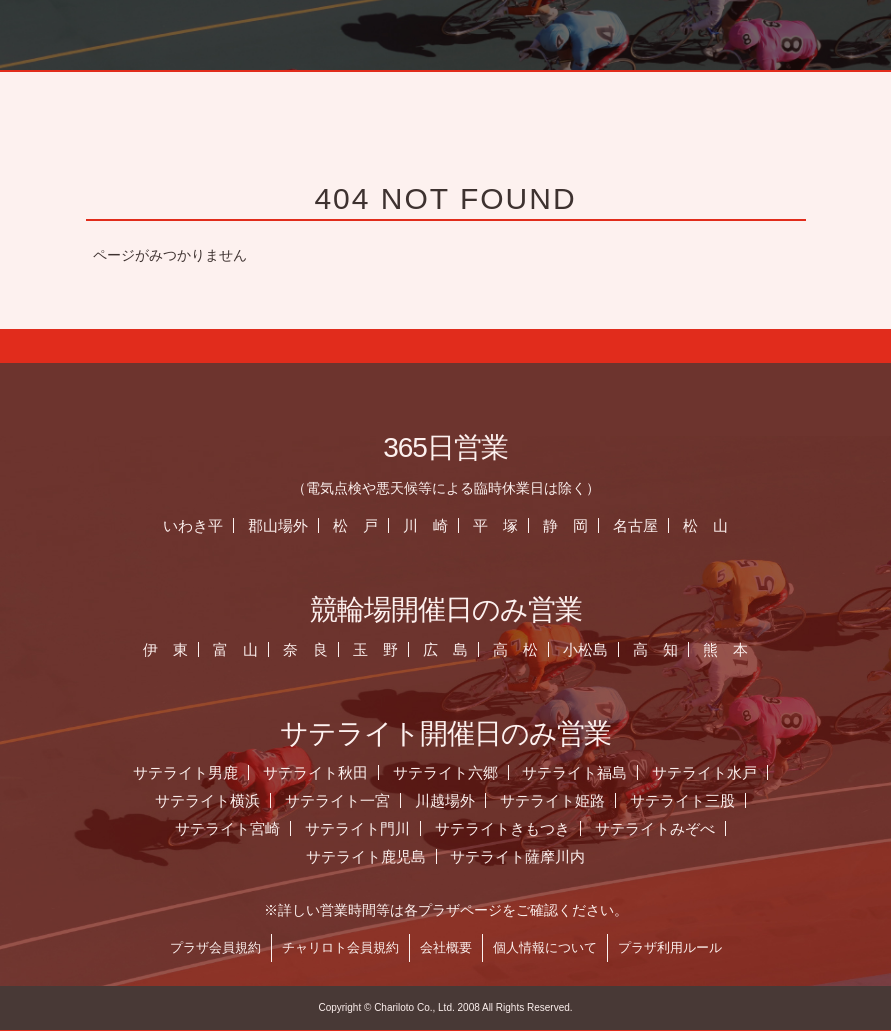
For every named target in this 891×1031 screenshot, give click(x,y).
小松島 (587, 649)
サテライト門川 (359, 828)
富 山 (238, 649)
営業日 (797, 95)
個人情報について (547, 947)
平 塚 (497, 525)
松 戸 (357, 525)
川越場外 (447, 800)
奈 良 (307, 649)
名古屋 (637, 525)
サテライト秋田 (317, 772)
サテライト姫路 (554, 800)
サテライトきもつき (504, 828)
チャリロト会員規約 (342, 947)
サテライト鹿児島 (368, 856)
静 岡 (567, 525)
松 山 (707, 525)
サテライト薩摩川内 (520, 856)
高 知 (657, 649)
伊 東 (168, 649)
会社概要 (448, 947)
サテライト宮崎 (229, 828)
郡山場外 (280, 525)
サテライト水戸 (706, 772)
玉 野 (377, 649)
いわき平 (196, 525)
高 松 (517, 649)
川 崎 (427, 525)
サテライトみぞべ (657, 828)
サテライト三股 (684, 800)
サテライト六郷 (447, 772)
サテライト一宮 (339, 800)
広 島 (447, 649)
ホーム (551, 95)
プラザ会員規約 (217, 947)
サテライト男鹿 (187, 772)
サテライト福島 (577, 772)
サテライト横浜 (209, 800)
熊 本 (727, 649)
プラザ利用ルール (672, 947)
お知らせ (674, 95)
